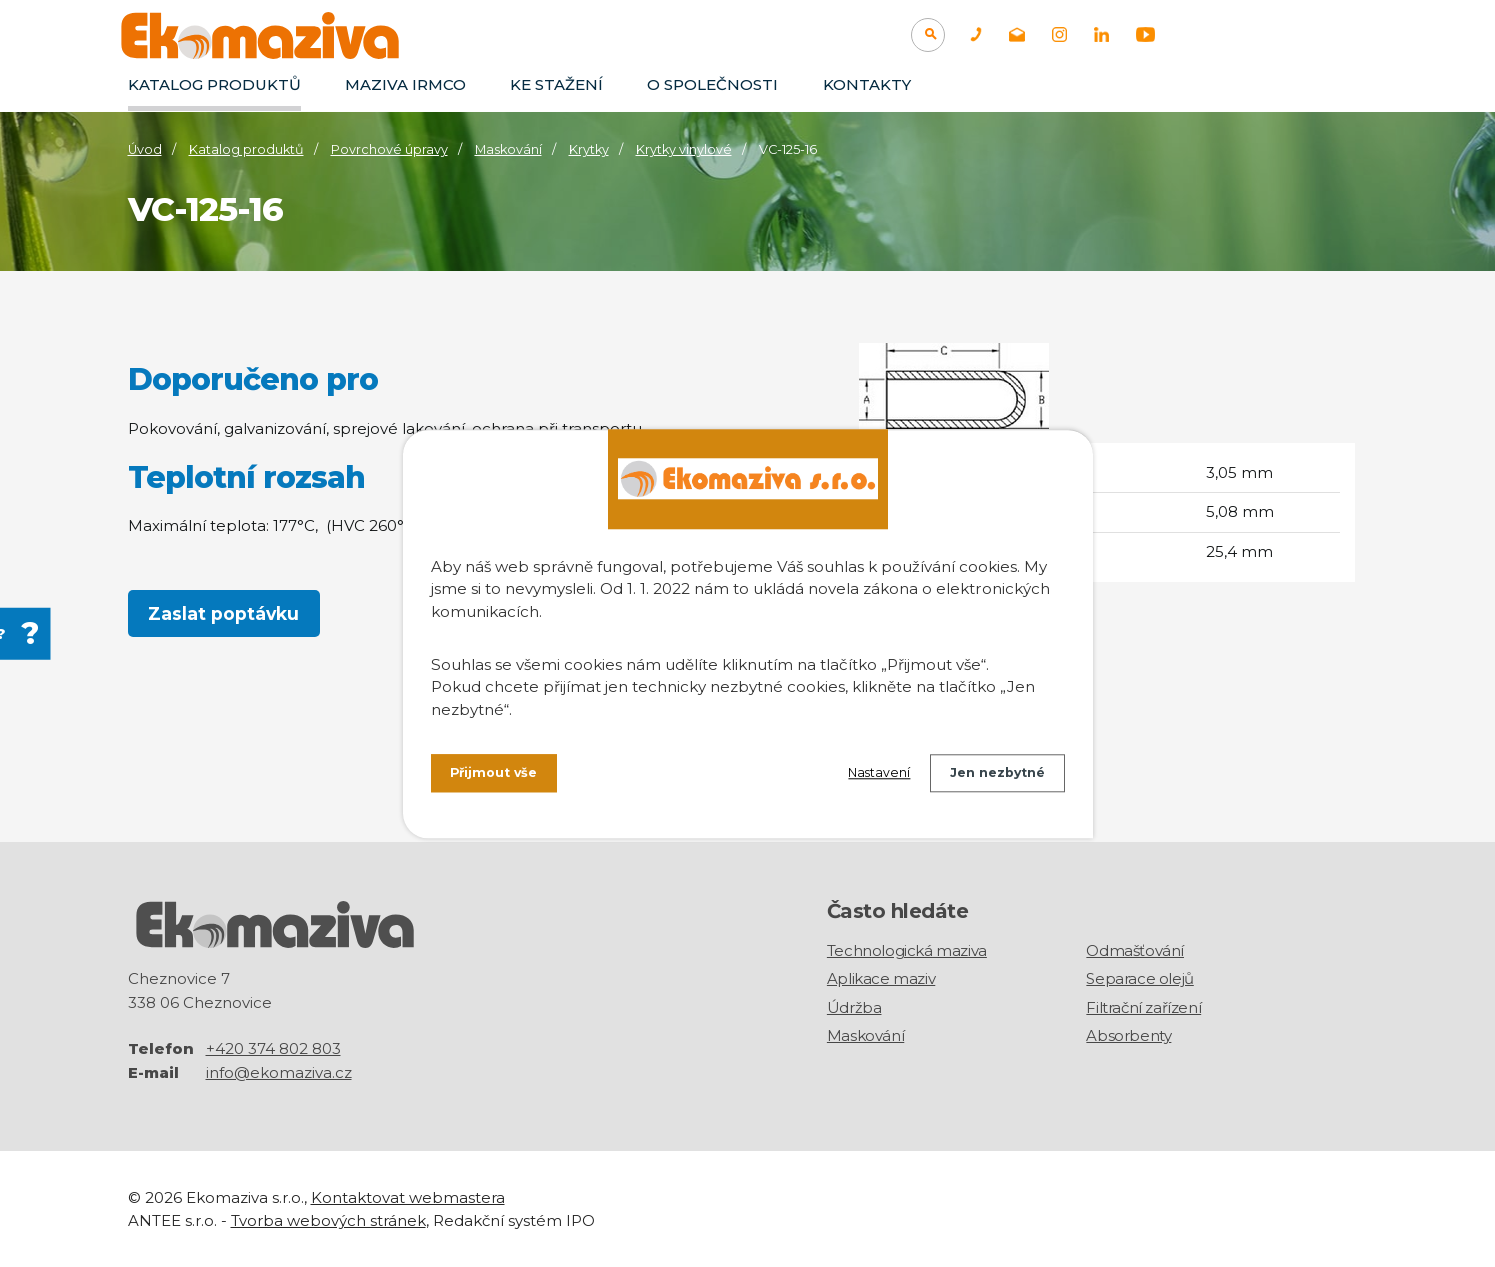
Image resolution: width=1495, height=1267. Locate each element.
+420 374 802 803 (273, 1047)
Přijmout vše (500, 777)
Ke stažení (556, 84)
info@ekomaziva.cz (279, 1071)
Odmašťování (1135, 950)
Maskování (508, 149)
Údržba (854, 1007)
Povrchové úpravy (389, 149)
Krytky (589, 149)
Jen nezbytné (990, 777)
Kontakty (867, 84)
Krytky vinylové (684, 149)
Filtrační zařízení (1143, 1007)
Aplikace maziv (881, 978)
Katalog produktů (214, 84)
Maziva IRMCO (405, 84)
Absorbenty (1128, 1035)
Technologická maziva (907, 950)
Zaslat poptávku (225, 614)
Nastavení (859, 777)
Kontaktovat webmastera (408, 1196)
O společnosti (712, 84)
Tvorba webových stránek (328, 1218)
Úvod (145, 149)
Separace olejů (1139, 978)
